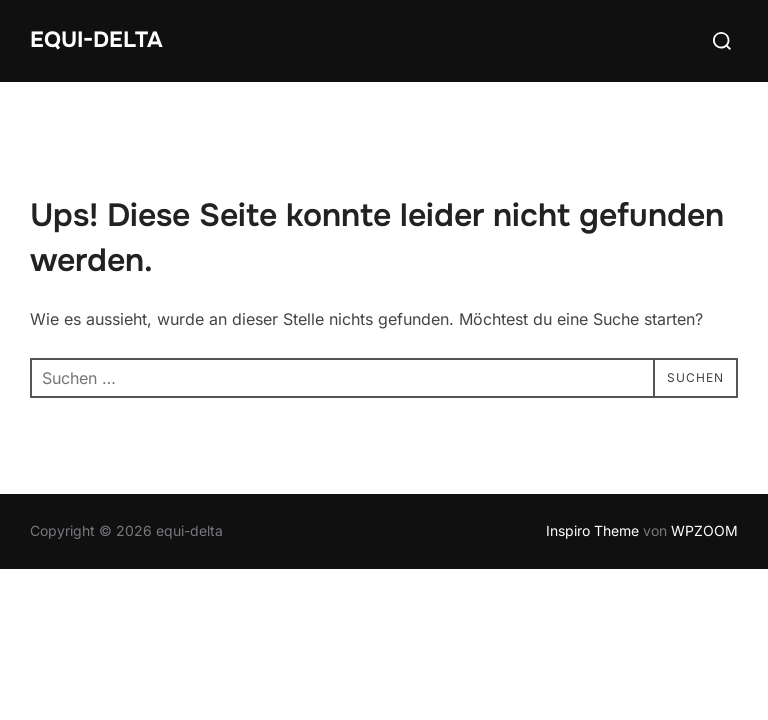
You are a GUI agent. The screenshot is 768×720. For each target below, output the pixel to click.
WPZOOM (704, 531)
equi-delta (96, 40)
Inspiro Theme (592, 531)
